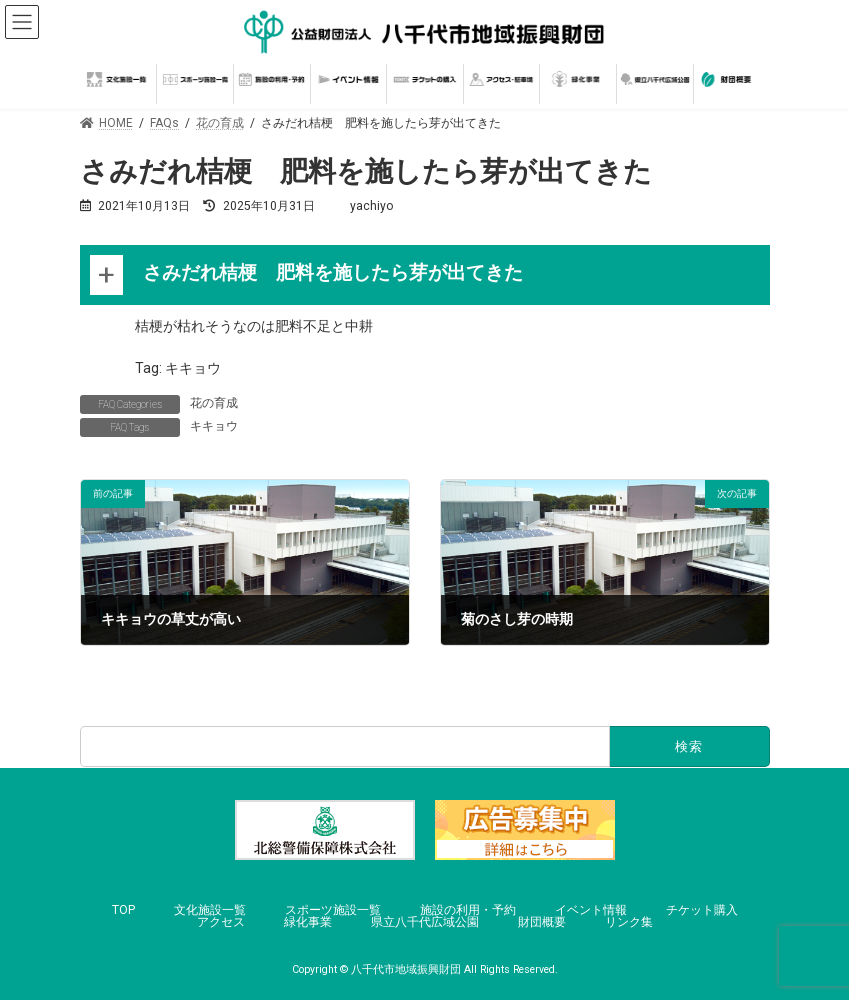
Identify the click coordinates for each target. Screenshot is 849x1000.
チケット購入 (702, 910)
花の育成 (214, 403)
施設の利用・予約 (468, 910)
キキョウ (214, 426)
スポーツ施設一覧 (333, 910)
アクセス (221, 922)
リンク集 (629, 922)
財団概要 (542, 922)
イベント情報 (591, 910)
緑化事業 (308, 922)
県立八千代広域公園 (425, 922)
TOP (123, 910)
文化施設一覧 (210, 910)
